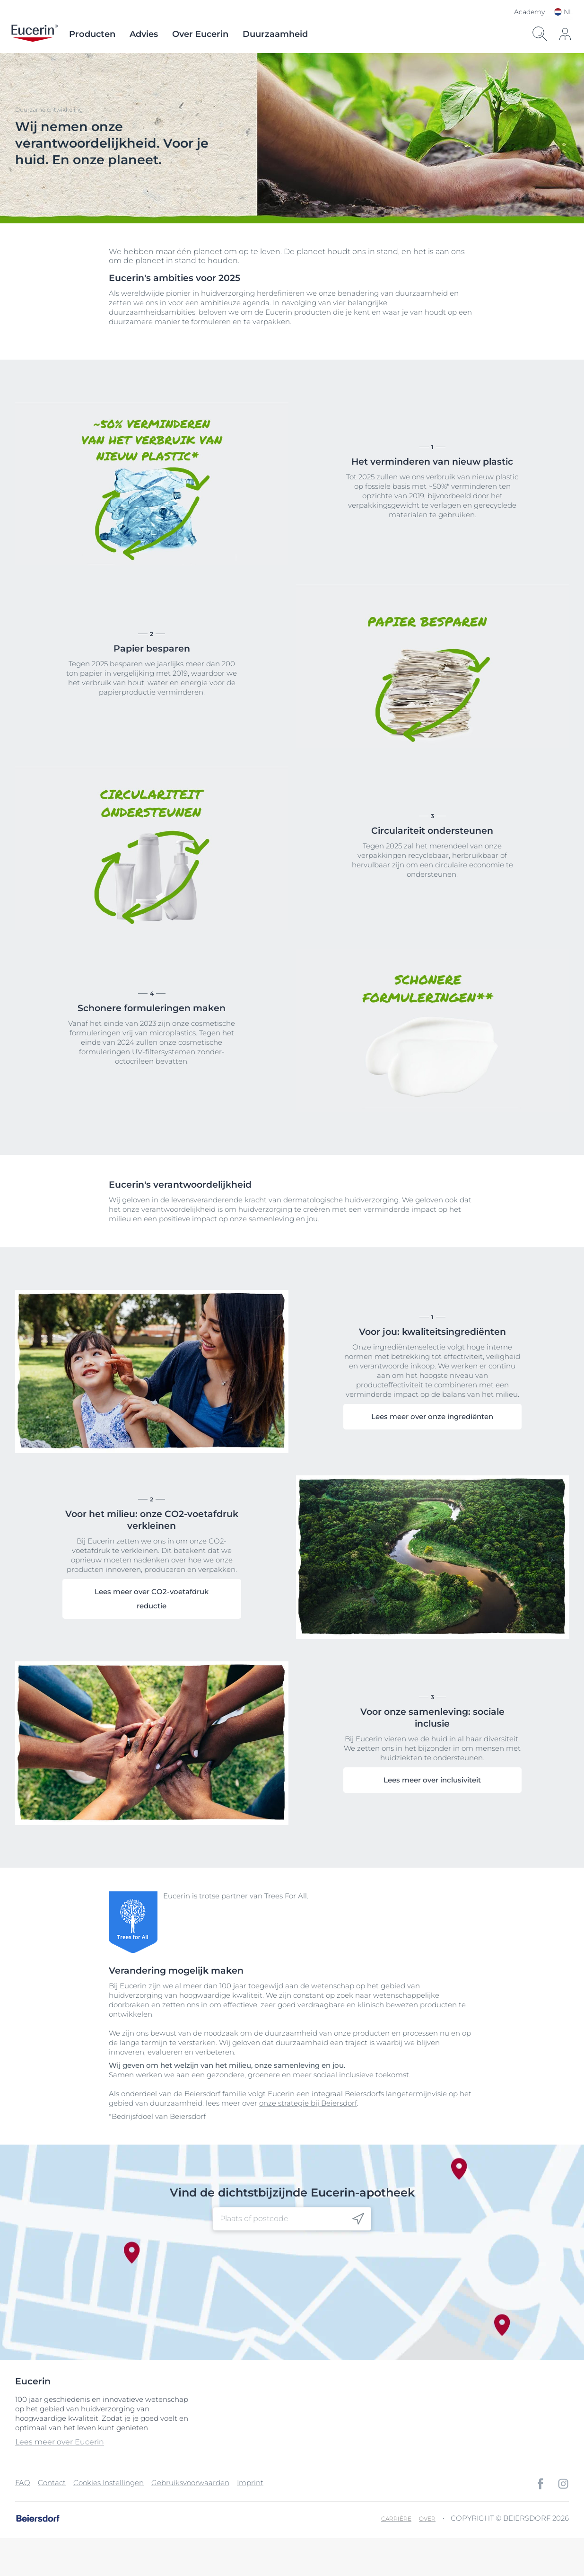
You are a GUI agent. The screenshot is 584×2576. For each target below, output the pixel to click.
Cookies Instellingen (108, 2482)
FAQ (22, 2482)
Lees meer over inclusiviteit (432, 1779)
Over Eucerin (200, 34)
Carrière (396, 2518)
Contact (52, 2482)
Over (427, 2518)
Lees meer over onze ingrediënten (432, 1416)
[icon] (565, 34)
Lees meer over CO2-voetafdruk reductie (152, 1598)
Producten (92, 34)
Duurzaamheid (275, 34)
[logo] (34, 34)
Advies (144, 34)
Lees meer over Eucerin (59, 2441)
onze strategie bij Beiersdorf (308, 2103)
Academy (529, 12)
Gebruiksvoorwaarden (190, 2482)
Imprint (250, 2482)
